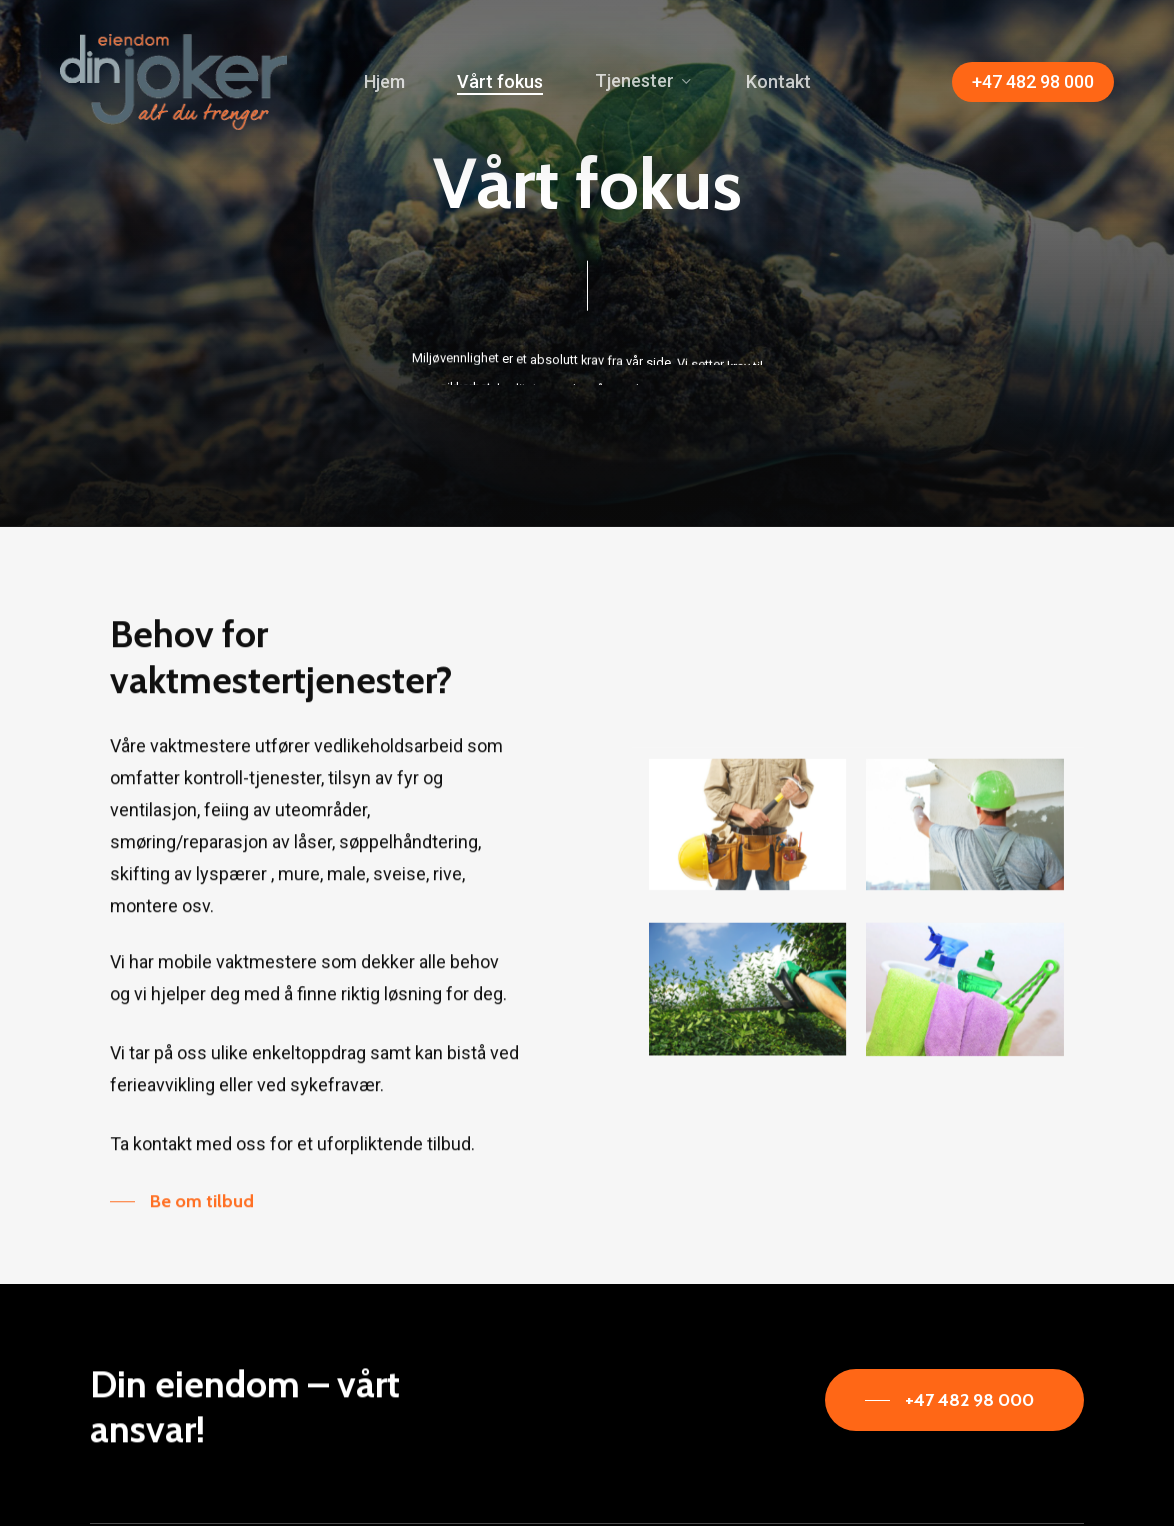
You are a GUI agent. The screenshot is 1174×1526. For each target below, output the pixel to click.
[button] (182, 1240)
